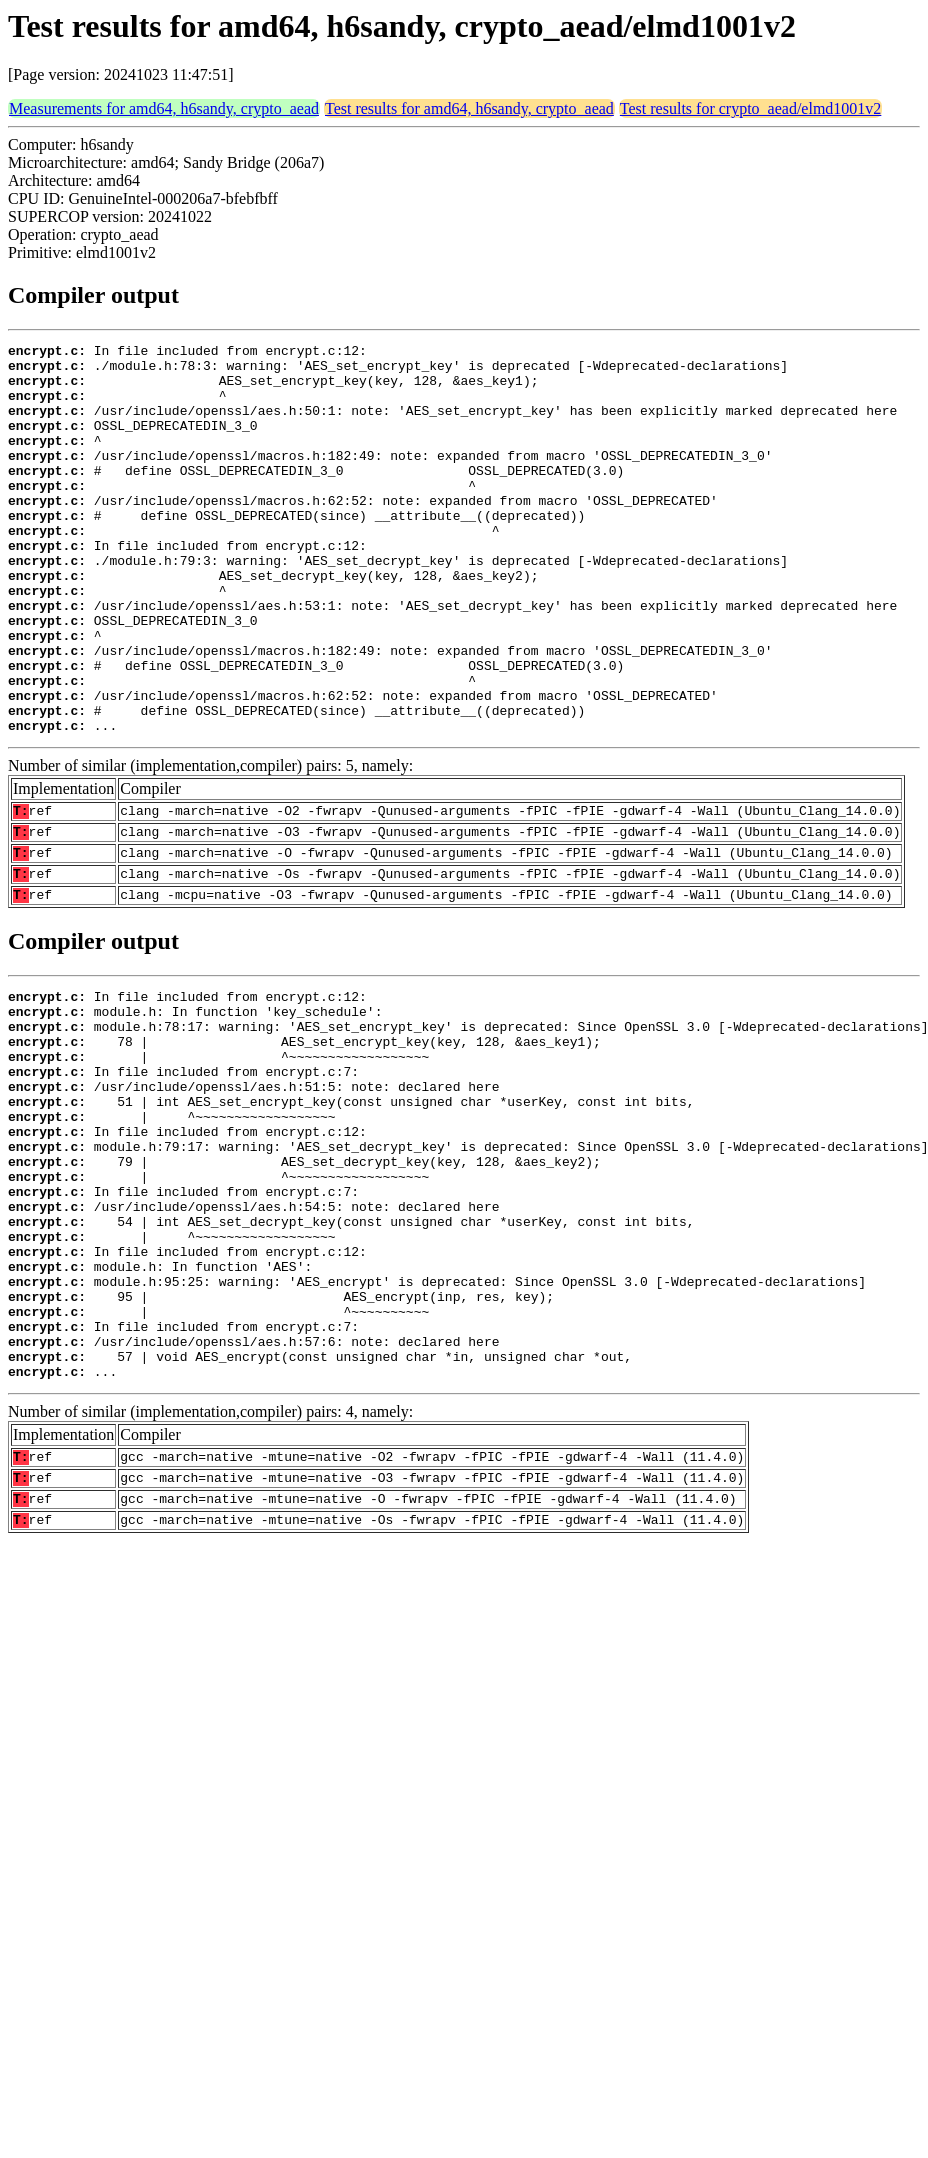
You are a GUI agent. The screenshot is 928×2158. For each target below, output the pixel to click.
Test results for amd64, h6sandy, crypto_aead (469, 108)
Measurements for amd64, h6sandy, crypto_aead (164, 108)
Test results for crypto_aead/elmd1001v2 (750, 108)
